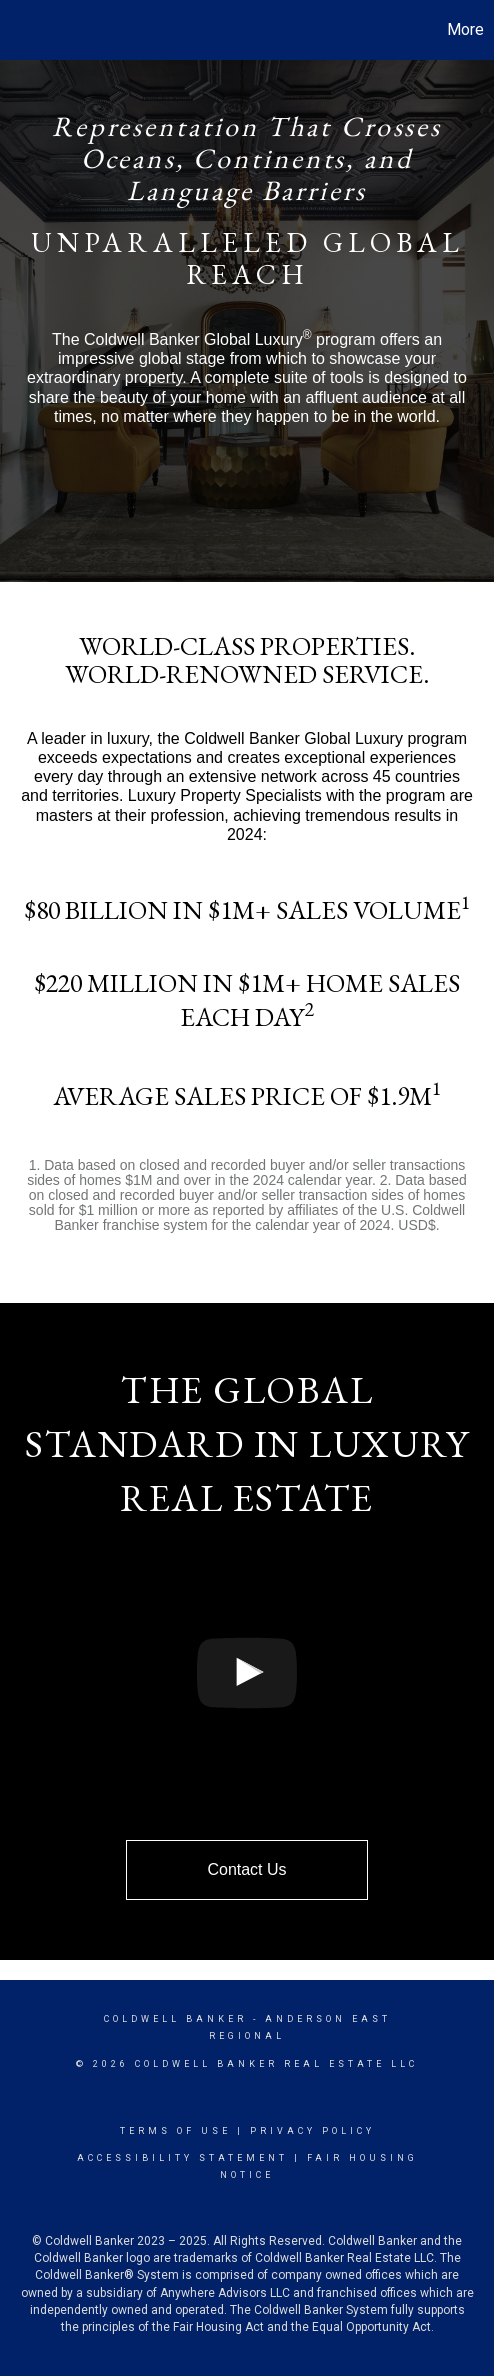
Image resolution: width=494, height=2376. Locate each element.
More (465, 29)
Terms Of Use (175, 2131)
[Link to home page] (18, 30)
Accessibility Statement (182, 2158)
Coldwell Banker (175, 2019)
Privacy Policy (312, 2131)
